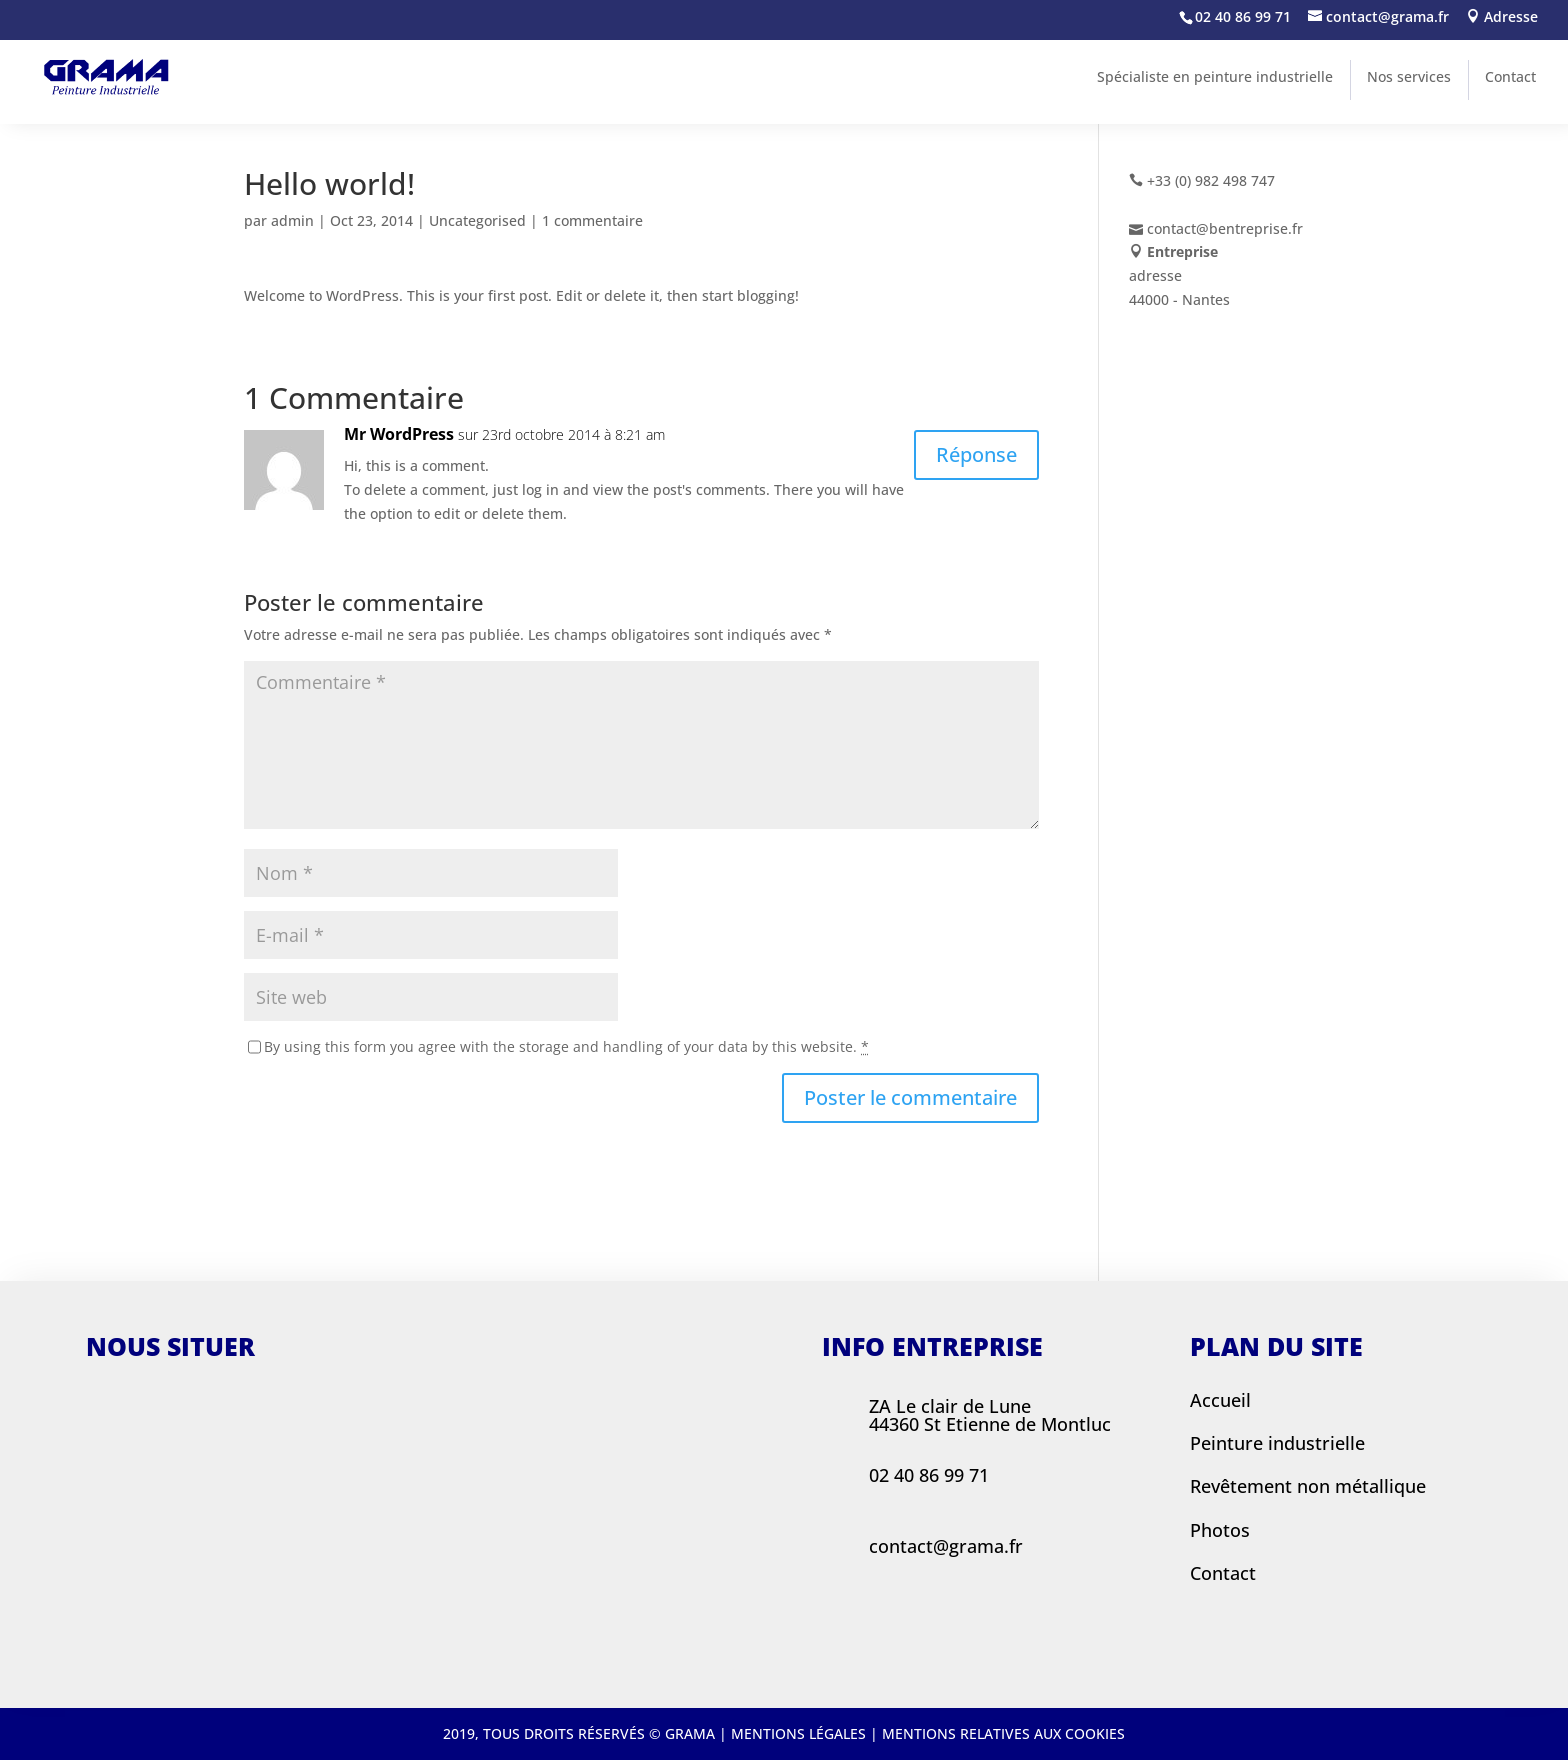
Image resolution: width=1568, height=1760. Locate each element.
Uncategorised (477, 220)
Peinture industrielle (1277, 1443)
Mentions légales (798, 1733)
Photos (1220, 1530)
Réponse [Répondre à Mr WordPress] (976, 454)
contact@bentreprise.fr (1225, 228)
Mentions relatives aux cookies (1003, 1733)
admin (292, 220)
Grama (690, 1733)
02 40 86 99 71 (1243, 16)
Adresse (1502, 17)
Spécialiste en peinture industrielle (1215, 76)
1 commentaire (592, 220)
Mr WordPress (399, 434)
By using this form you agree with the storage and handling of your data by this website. (566, 1046)
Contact (1510, 76)
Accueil (1220, 1400)
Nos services (1409, 76)
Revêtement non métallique (1308, 1486)
